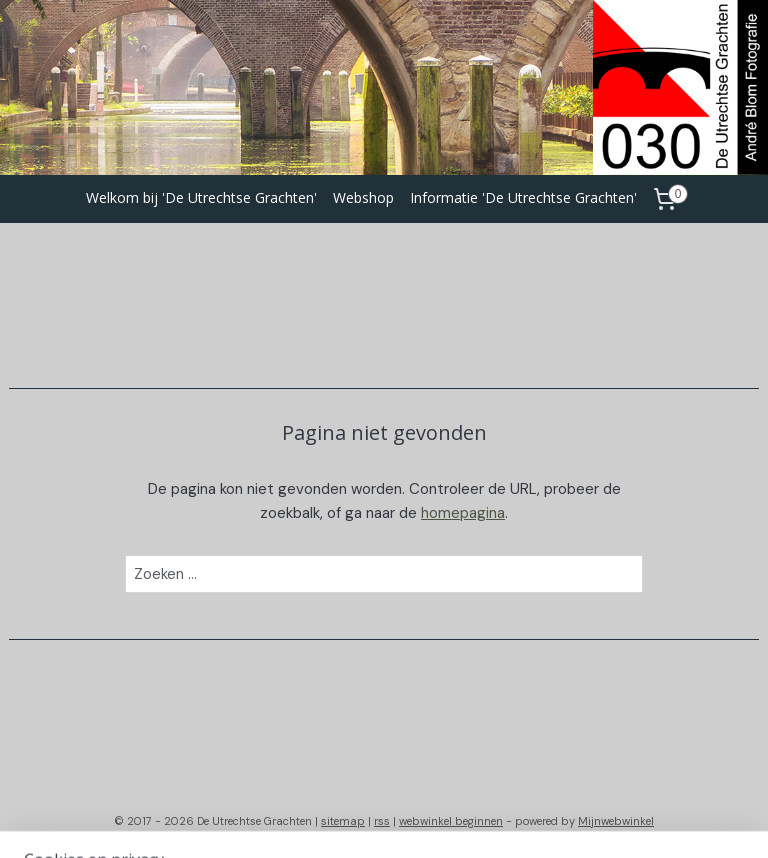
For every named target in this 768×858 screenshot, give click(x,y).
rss (382, 821)
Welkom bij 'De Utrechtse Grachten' (201, 197)
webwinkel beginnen (451, 821)
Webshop (363, 197)
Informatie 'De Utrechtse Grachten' (523, 197)
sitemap (343, 821)
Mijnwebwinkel (616, 821)
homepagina (463, 513)
